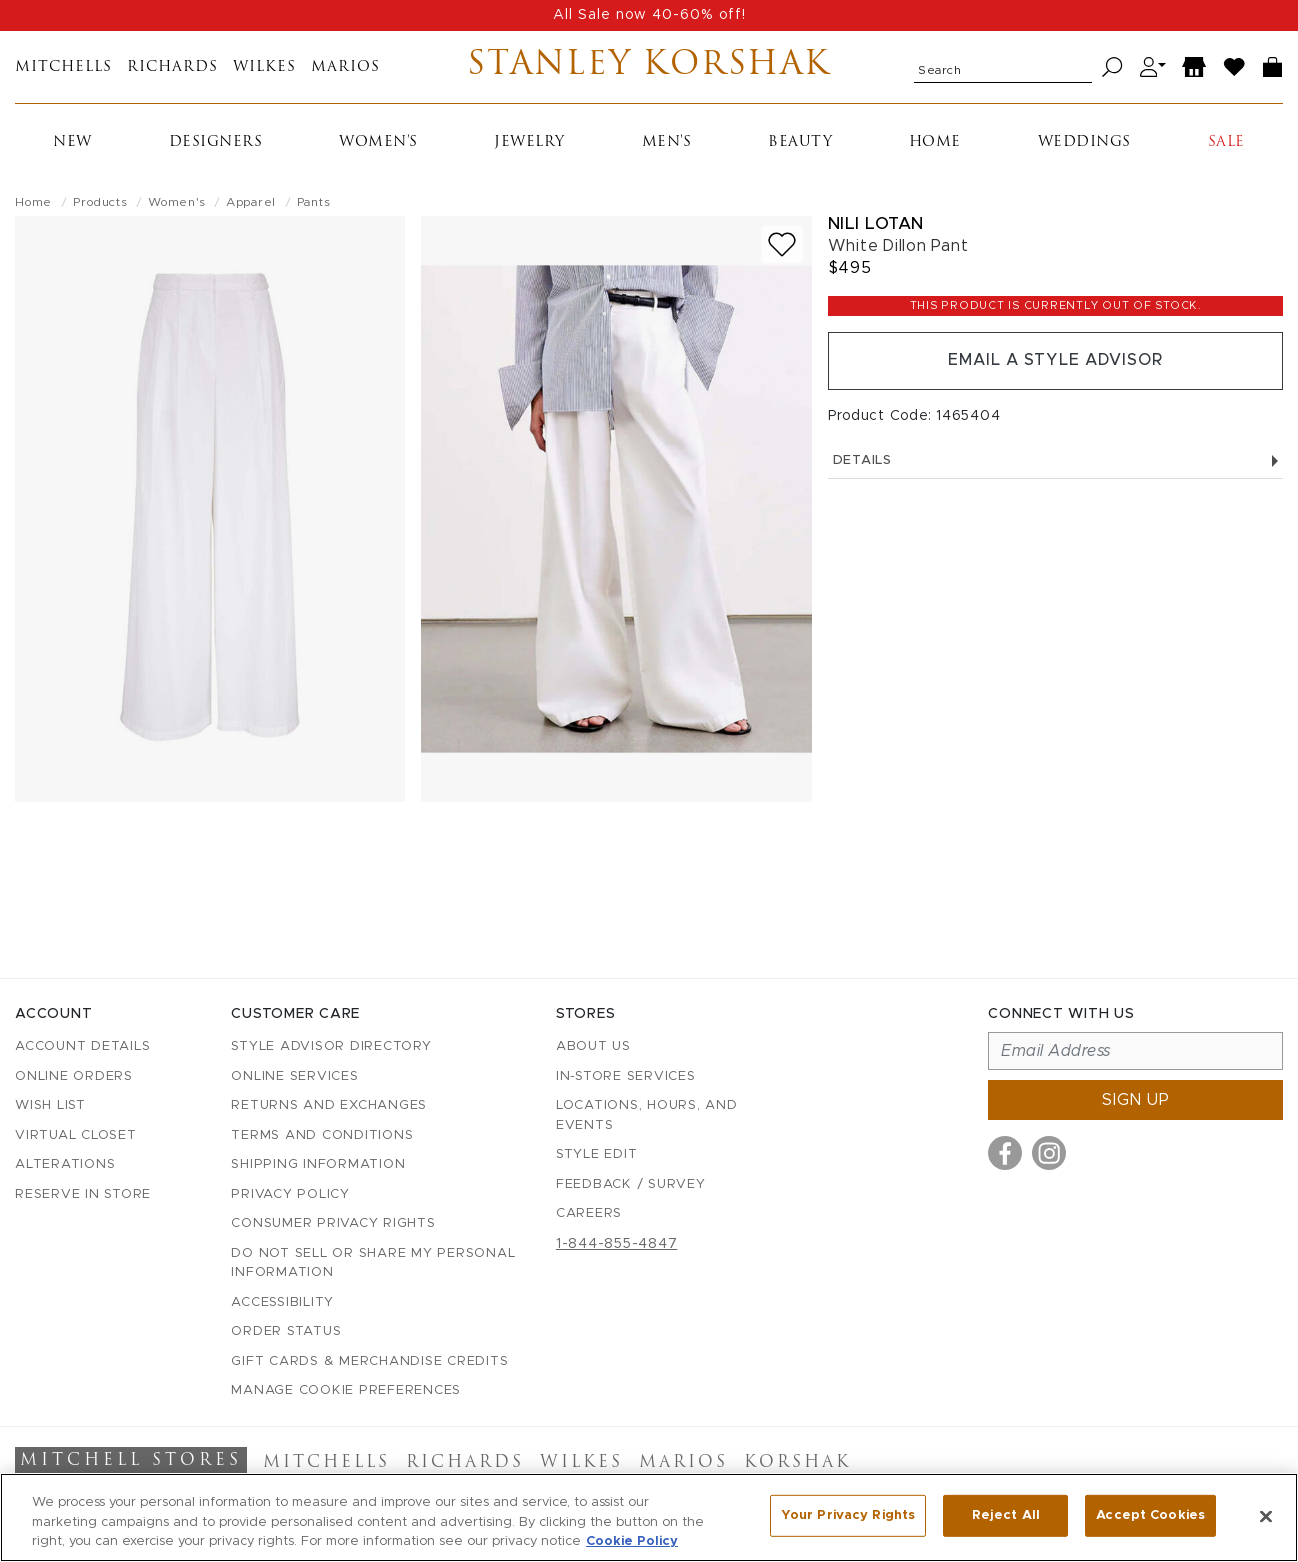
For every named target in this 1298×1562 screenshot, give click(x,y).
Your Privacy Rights (848, 1515)
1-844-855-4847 (617, 1244)
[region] (649, 1517)
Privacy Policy (290, 1194)
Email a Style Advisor (1055, 361)
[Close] (1266, 1516)
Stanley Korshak (649, 67)
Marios (345, 67)
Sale (1226, 142)
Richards (172, 67)
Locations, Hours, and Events (647, 1115)
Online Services (294, 1076)
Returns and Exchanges (329, 1105)
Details (1055, 460)
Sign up (1136, 1100)
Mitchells (63, 67)
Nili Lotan (876, 223)
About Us (593, 1046)
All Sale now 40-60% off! (649, 15)
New (72, 142)
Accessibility (282, 1302)
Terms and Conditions (322, 1135)
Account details (82, 1046)
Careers (589, 1213)
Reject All (1006, 1515)
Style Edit (597, 1154)
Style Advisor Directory (331, 1046)
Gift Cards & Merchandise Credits (369, 1361)
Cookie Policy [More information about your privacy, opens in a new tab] (632, 1541)
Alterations (65, 1164)
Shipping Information (318, 1164)
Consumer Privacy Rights (333, 1223)
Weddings (1084, 142)
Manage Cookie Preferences (346, 1390)
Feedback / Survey (631, 1184)
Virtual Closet (76, 1135)
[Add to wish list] (782, 244)
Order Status (286, 1331)
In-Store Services (626, 1076)
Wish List (50, 1105)
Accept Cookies (1150, 1515)
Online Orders (74, 1076)
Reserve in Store (83, 1194)
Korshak (797, 1463)
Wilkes (264, 67)
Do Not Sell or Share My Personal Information (373, 1263)
